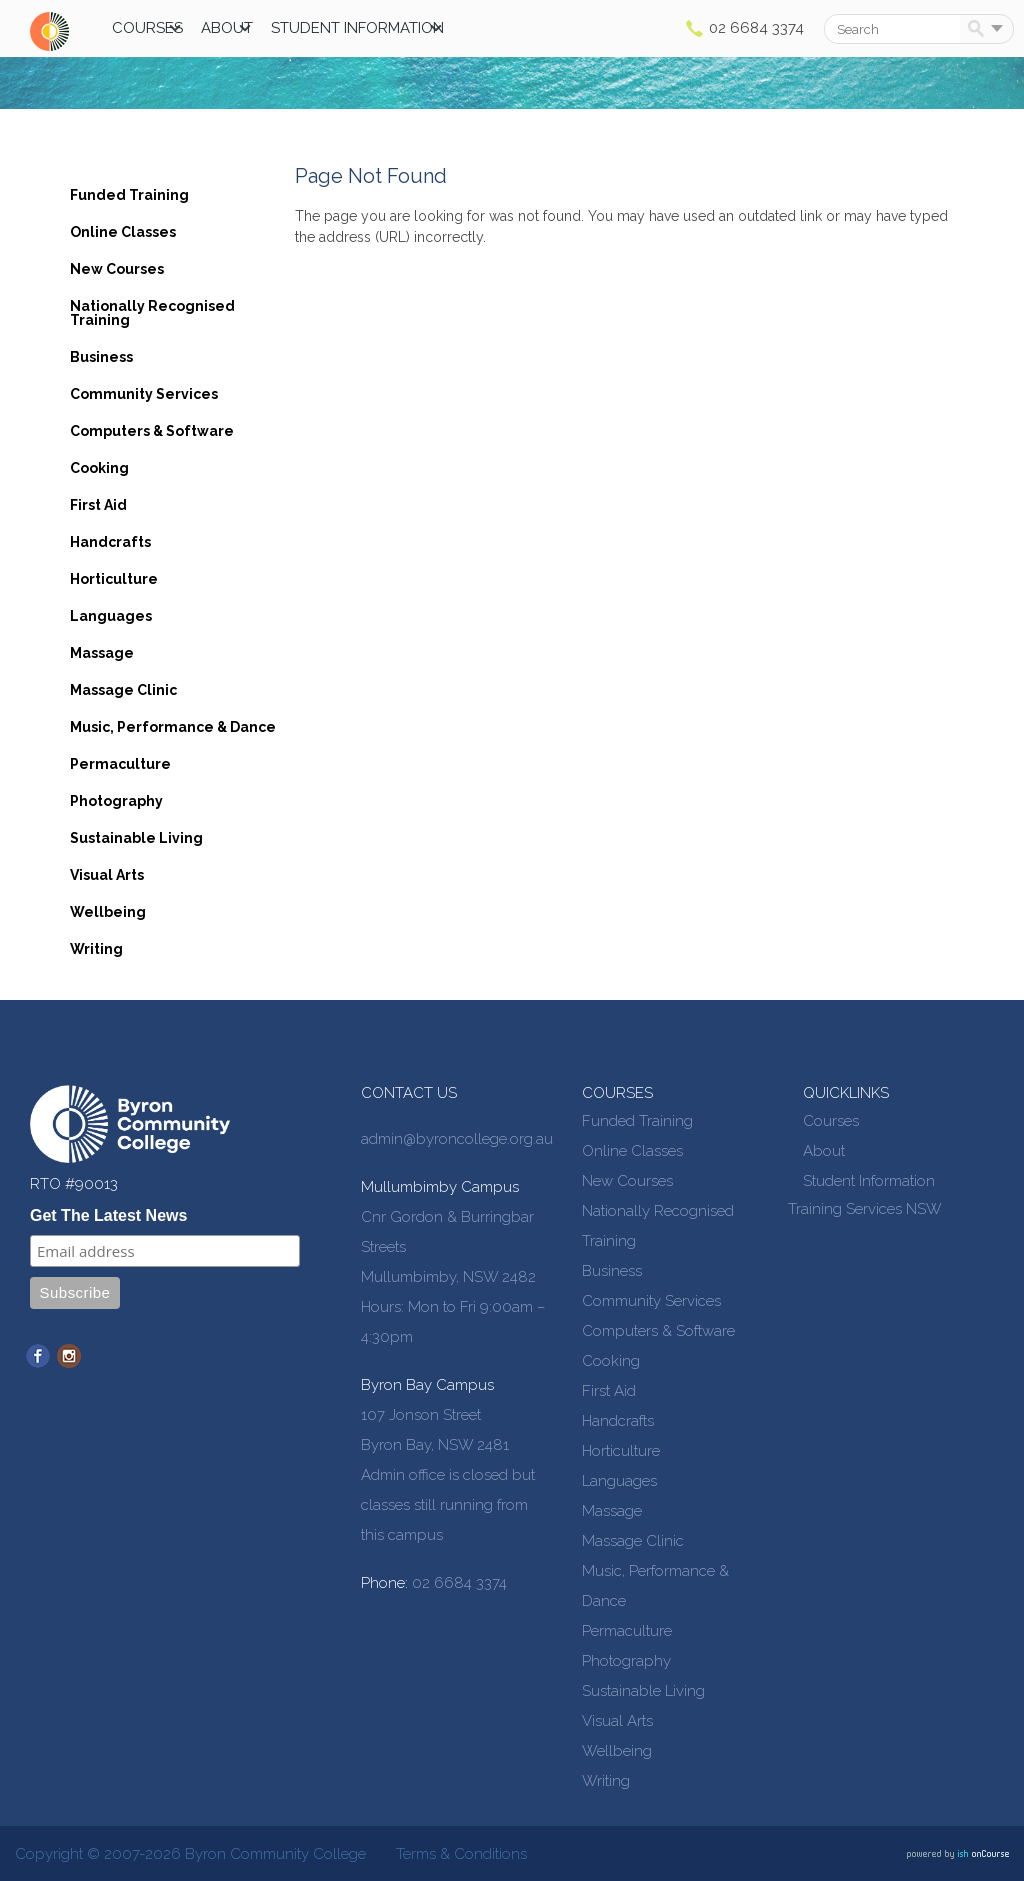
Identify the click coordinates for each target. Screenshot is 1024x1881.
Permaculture (120, 764)
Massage (102, 653)
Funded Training (129, 195)
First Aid (98, 505)
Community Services (144, 394)
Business (101, 357)
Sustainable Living (136, 838)
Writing (96, 949)
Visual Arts (107, 875)
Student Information (357, 28)
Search (979, 30)
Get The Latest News (108, 1215)
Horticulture (114, 579)
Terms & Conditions (461, 1854)
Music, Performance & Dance (173, 727)
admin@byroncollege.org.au (457, 1139)
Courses (147, 28)
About (227, 28)
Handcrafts (110, 542)
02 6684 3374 (756, 28)
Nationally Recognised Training (152, 313)
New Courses (117, 269)
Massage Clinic (123, 690)
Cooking (99, 468)
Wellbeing (108, 912)
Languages (111, 616)
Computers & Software (152, 431)
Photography (116, 801)
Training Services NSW (865, 1209)
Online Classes (123, 232)
